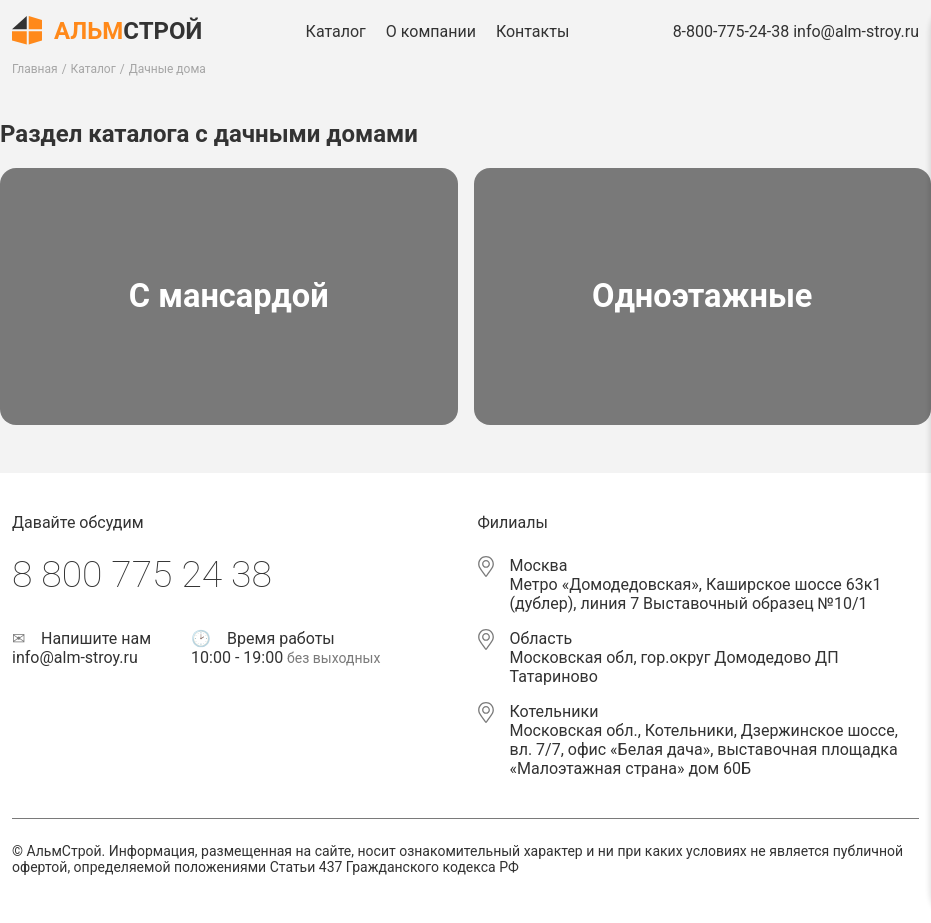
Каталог (336, 31)
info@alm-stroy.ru (856, 31)
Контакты (532, 31)
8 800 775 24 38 (142, 574)
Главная (35, 69)
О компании (431, 31)
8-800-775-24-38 (731, 31)
